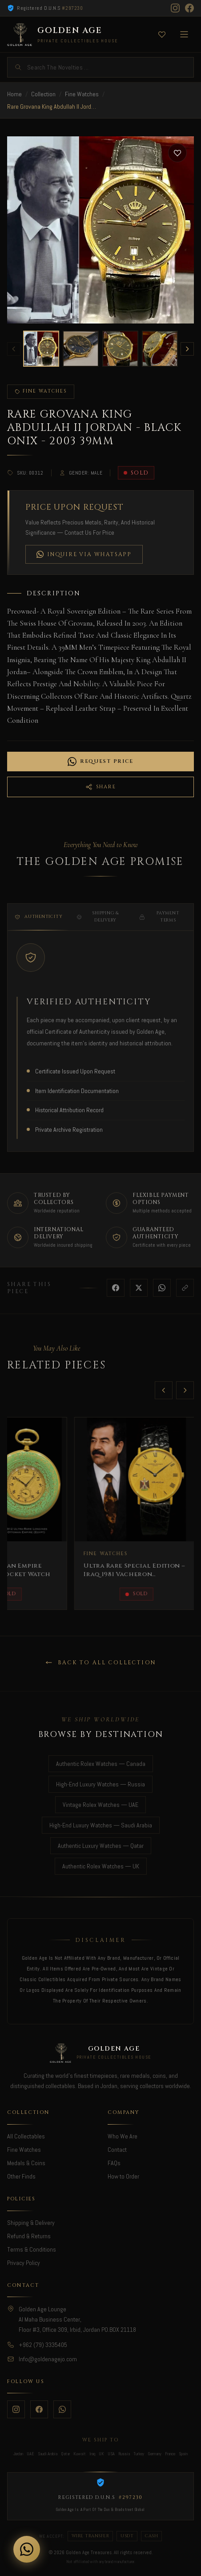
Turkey (138, 2454)
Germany (154, 2454)
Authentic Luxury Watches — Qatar (101, 1846)
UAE (30, 2454)
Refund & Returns (29, 2236)
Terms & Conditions (31, 2249)
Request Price (100, 761)
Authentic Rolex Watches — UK (100, 1866)
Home (14, 94)
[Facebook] (189, 8)
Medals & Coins (26, 2163)
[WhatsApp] (62, 2409)
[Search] (100, 67)
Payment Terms (159, 926)
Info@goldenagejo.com (48, 2359)
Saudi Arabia (47, 2454)
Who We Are (122, 2136)
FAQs (114, 2163)
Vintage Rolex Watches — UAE (100, 1805)
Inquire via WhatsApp (84, 554)
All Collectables (26, 2136)
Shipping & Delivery (97, 926)
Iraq (92, 2454)
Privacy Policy (23, 2263)
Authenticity (38, 926)
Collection (43, 94)
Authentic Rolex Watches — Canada (100, 1764)
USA (111, 2454)
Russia (124, 2454)
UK (101, 2454)
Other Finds (21, 2176)
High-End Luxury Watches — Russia (100, 1784)
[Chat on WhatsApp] (26, 2549)
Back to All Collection (100, 1662)
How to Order (123, 2176)
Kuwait (79, 2454)
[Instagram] (175, 8)
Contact (117, 2150)
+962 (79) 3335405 (43, 2345)
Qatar (65, 2454)
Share (100, 786)
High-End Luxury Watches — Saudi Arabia (100, 1825)
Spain (183, 2454)
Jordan (18, 2454)
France (170, 2454)
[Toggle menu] (184, 34)
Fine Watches (82, 94)
